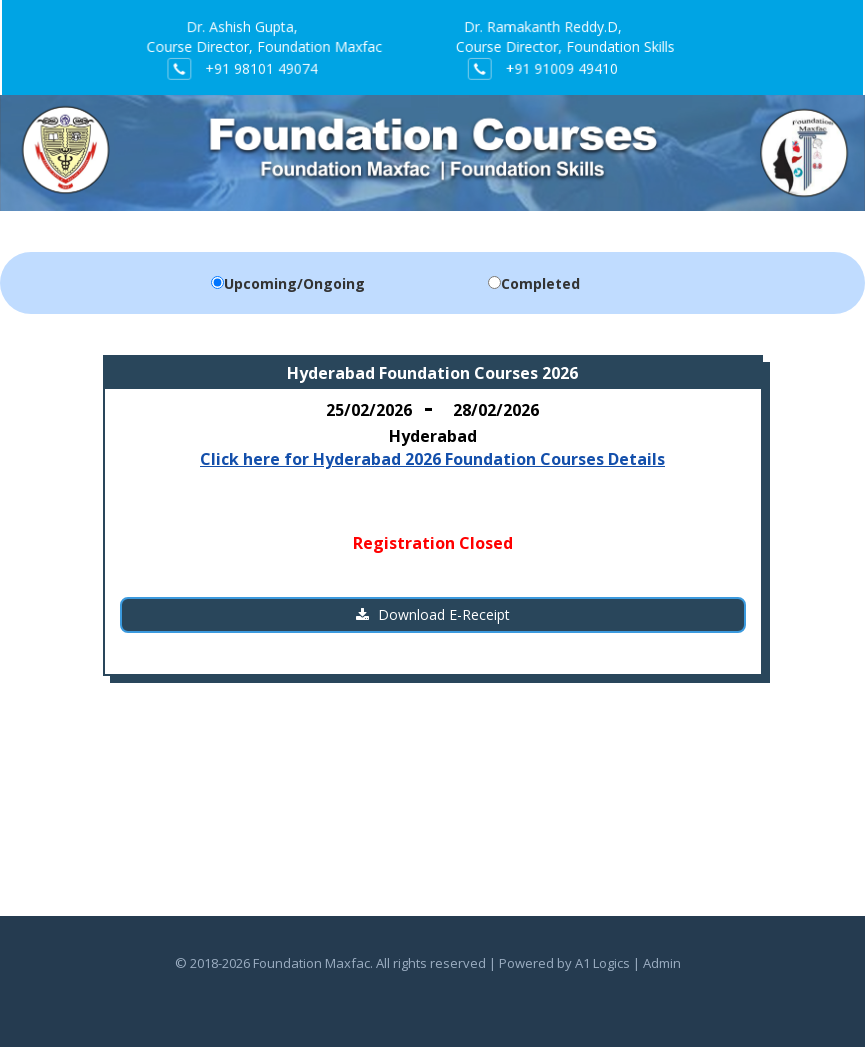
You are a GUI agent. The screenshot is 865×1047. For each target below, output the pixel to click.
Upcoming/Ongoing (294, 283)
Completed (540, 283)
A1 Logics (602, 963)
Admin (662, 963)
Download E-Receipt (433, 614)
